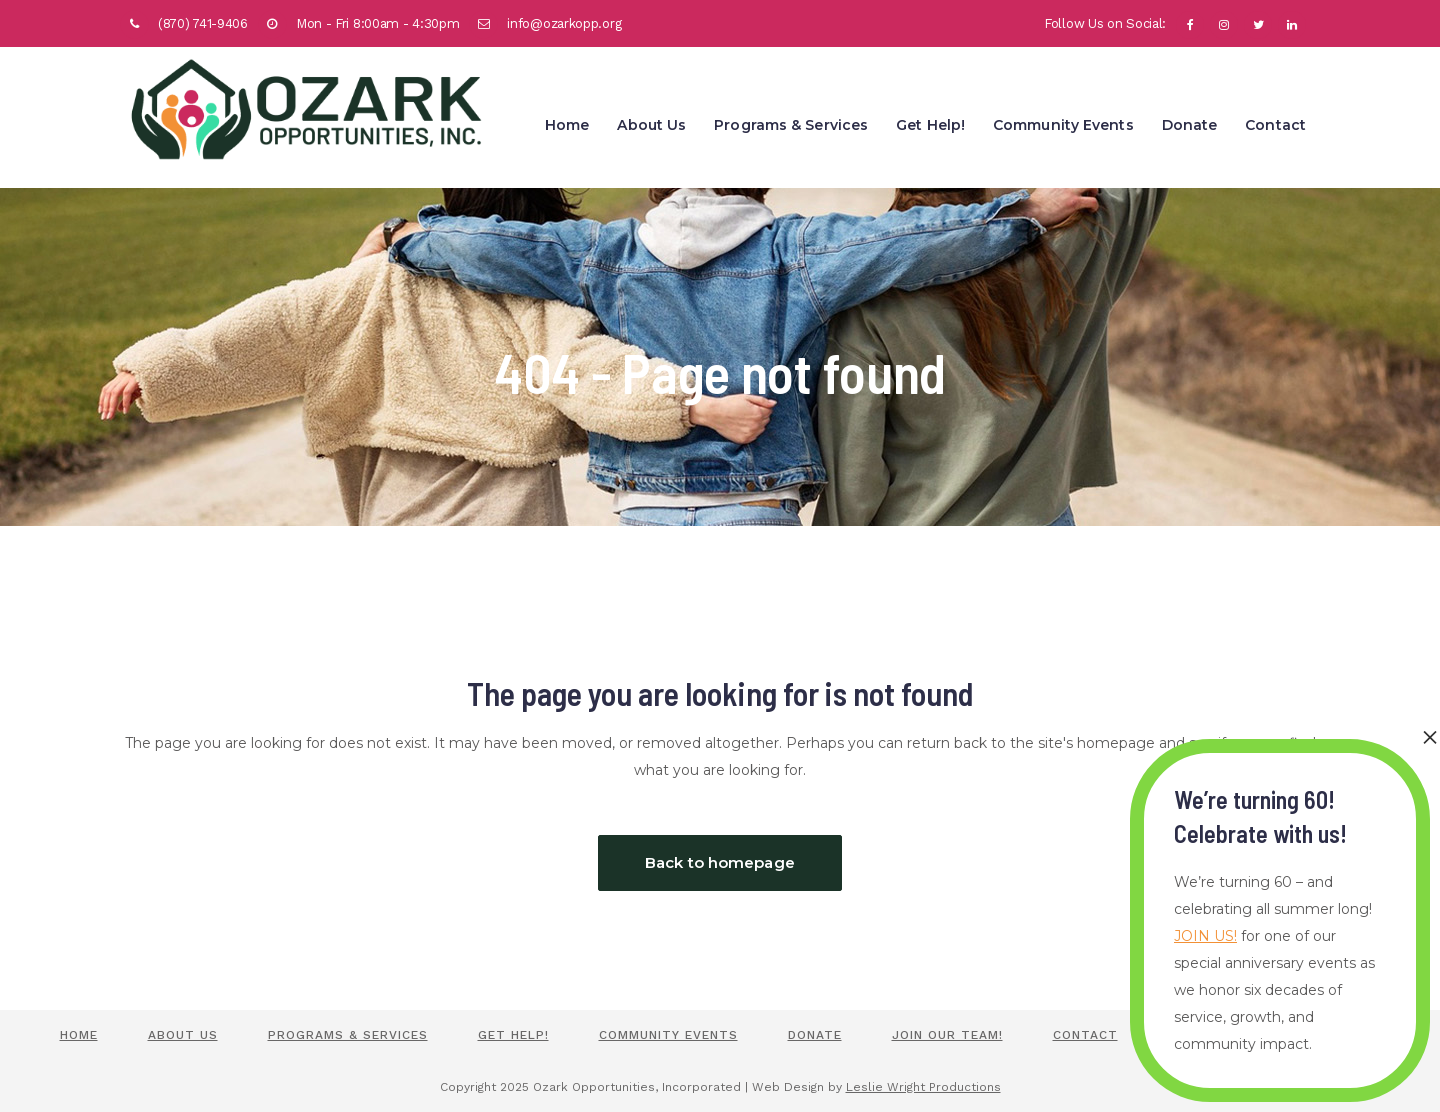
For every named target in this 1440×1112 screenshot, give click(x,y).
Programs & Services (348, 1035)
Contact (1085, 1035)
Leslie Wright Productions (923, 1087)
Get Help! (513, 1035)
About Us (183, 1035)
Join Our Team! (947, 1035)
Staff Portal (1330, 1035)
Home (79, 1035)
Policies (1198, 1035)
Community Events (668, 1035)
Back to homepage (720, 862)
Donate (815, 1035)
